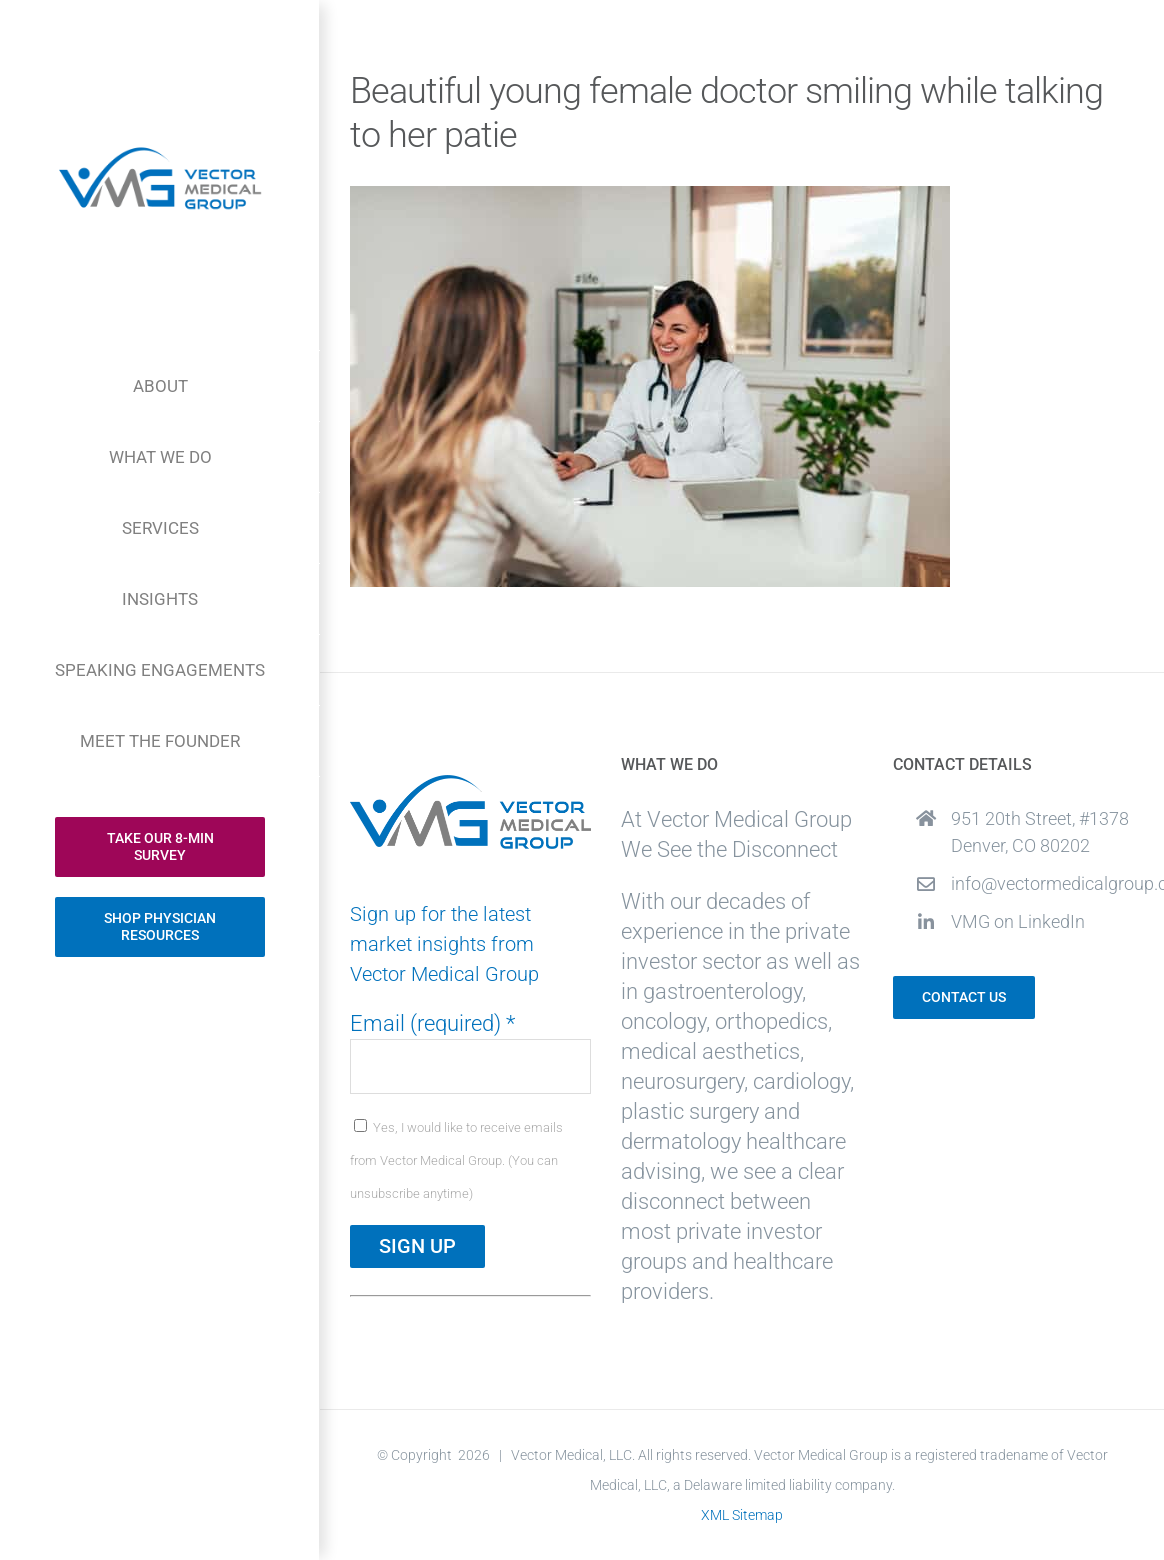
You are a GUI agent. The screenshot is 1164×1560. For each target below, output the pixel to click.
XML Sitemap (742, 1515)
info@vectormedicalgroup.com (1042, 883)
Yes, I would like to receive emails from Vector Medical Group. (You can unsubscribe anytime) (456, 1160)
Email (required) (432, 1023)
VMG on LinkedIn (1018, 921)
